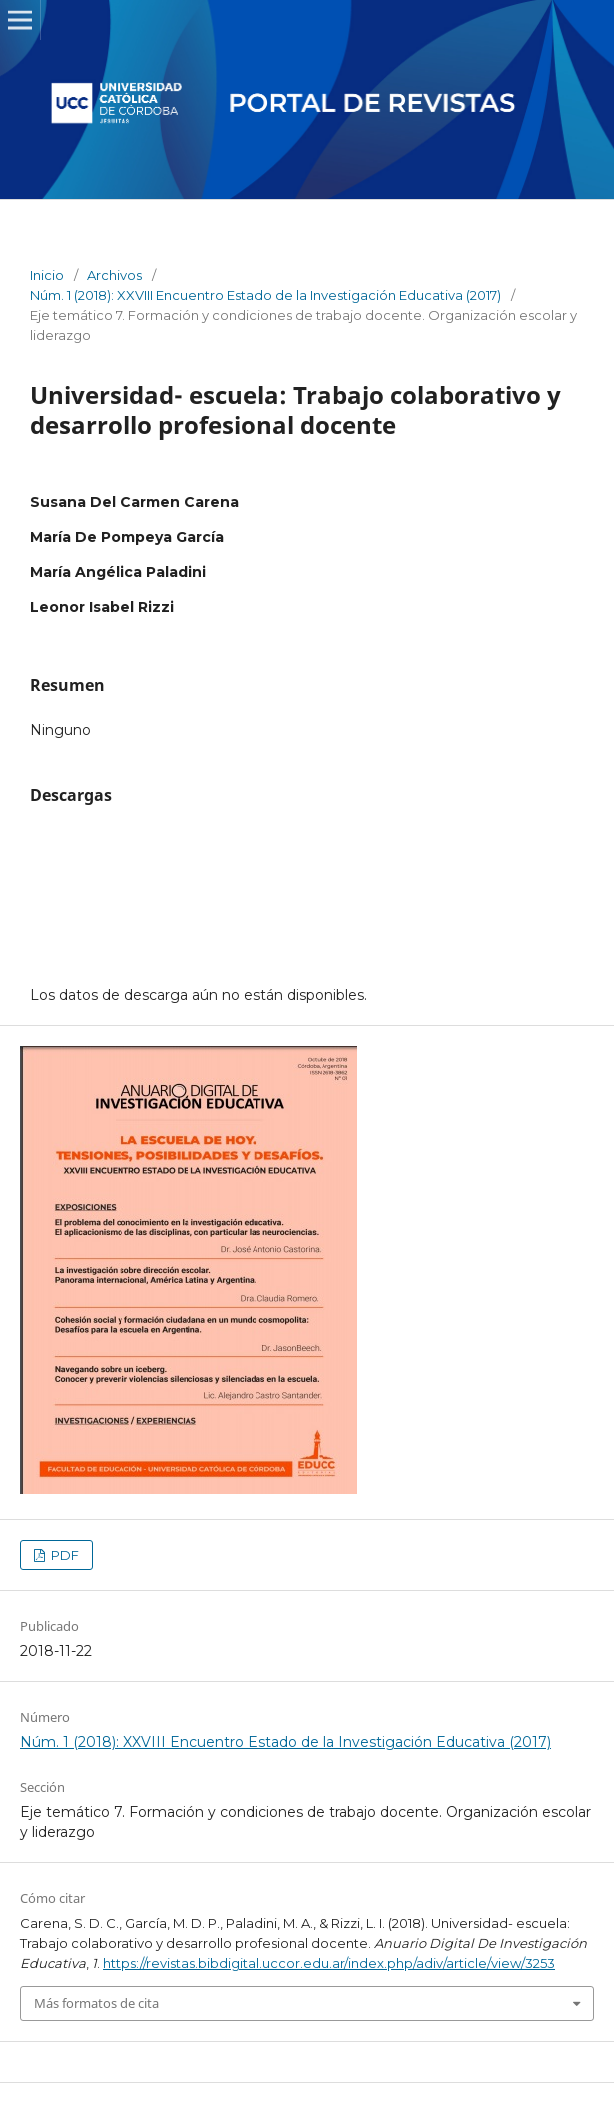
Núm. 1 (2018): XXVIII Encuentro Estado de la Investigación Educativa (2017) (265, 295)
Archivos (114, 275)
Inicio (47, 275)
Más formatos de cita (96, 2003)
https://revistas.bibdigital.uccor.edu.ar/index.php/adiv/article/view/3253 (329, 1963)
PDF (63, 1555)
